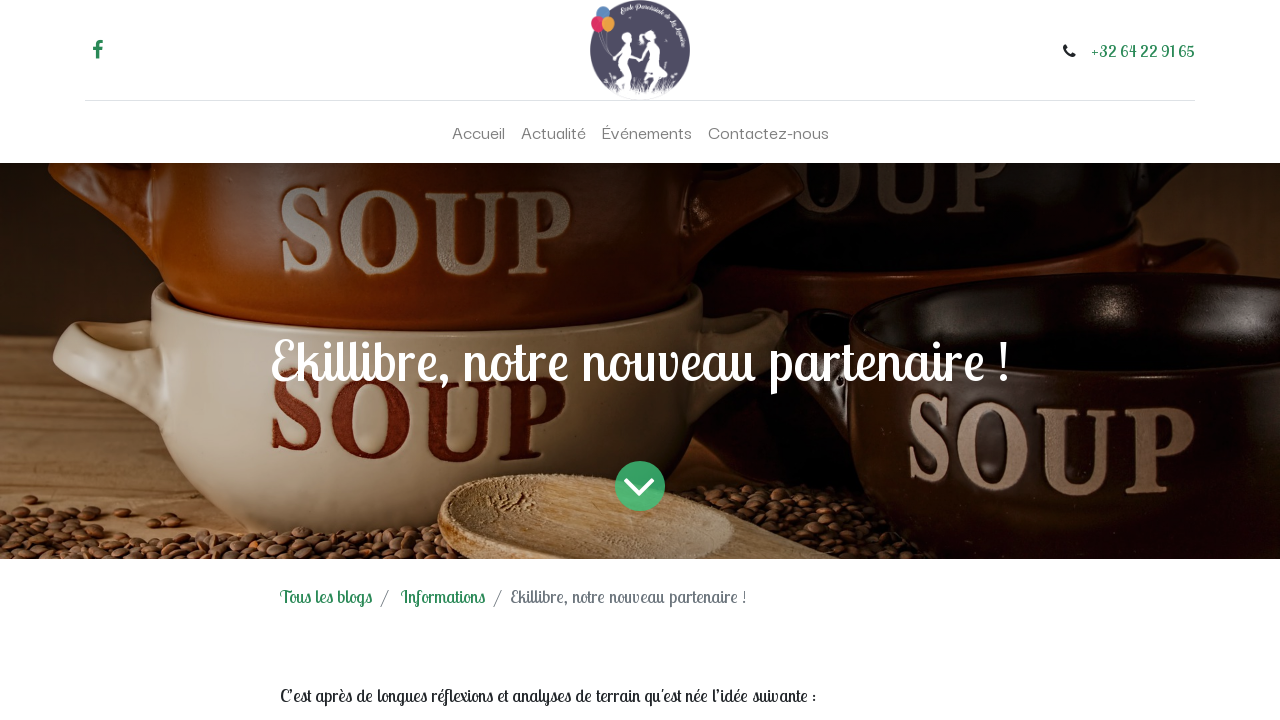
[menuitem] (478, 132)
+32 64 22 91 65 (1143, 51)
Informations (443, 596)
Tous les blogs (326, 596)
